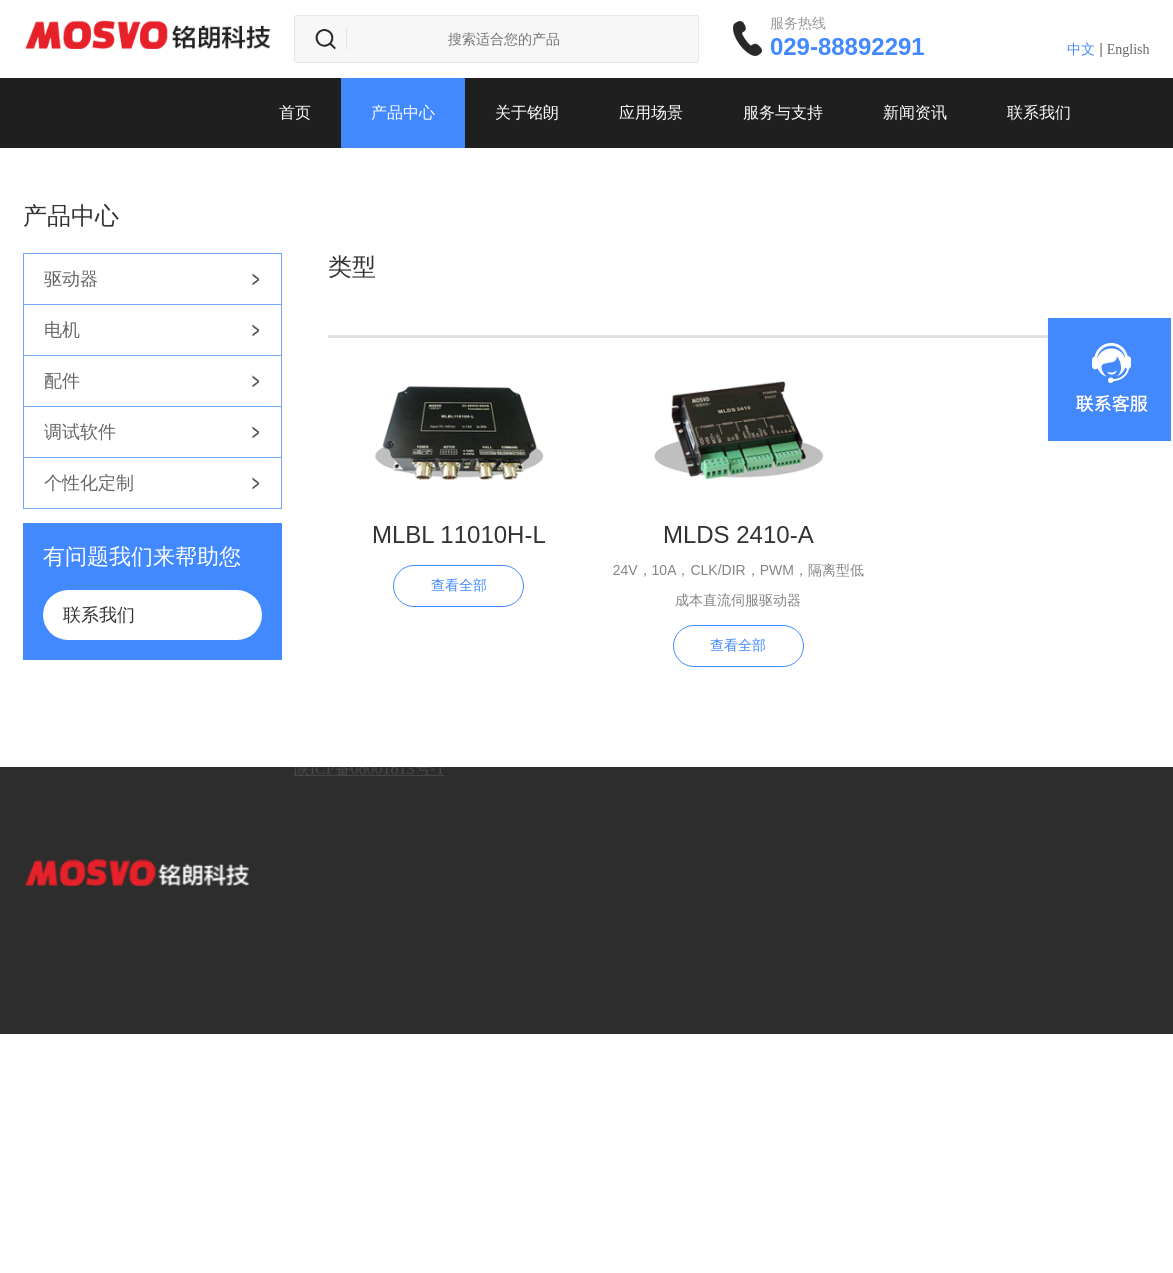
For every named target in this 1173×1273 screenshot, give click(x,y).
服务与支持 (783, 112)
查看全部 (459, 585)
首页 (295, 112)
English (1128, 49)
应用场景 (651, 112)
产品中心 (403, 112)
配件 (62, 381)
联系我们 (1039, 112)
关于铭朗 (527, 112)
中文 (1081, 49)
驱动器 (71, 279)
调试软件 (80, 432)
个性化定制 (89, 483)
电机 (62, 330)
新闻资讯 (915, 112)
